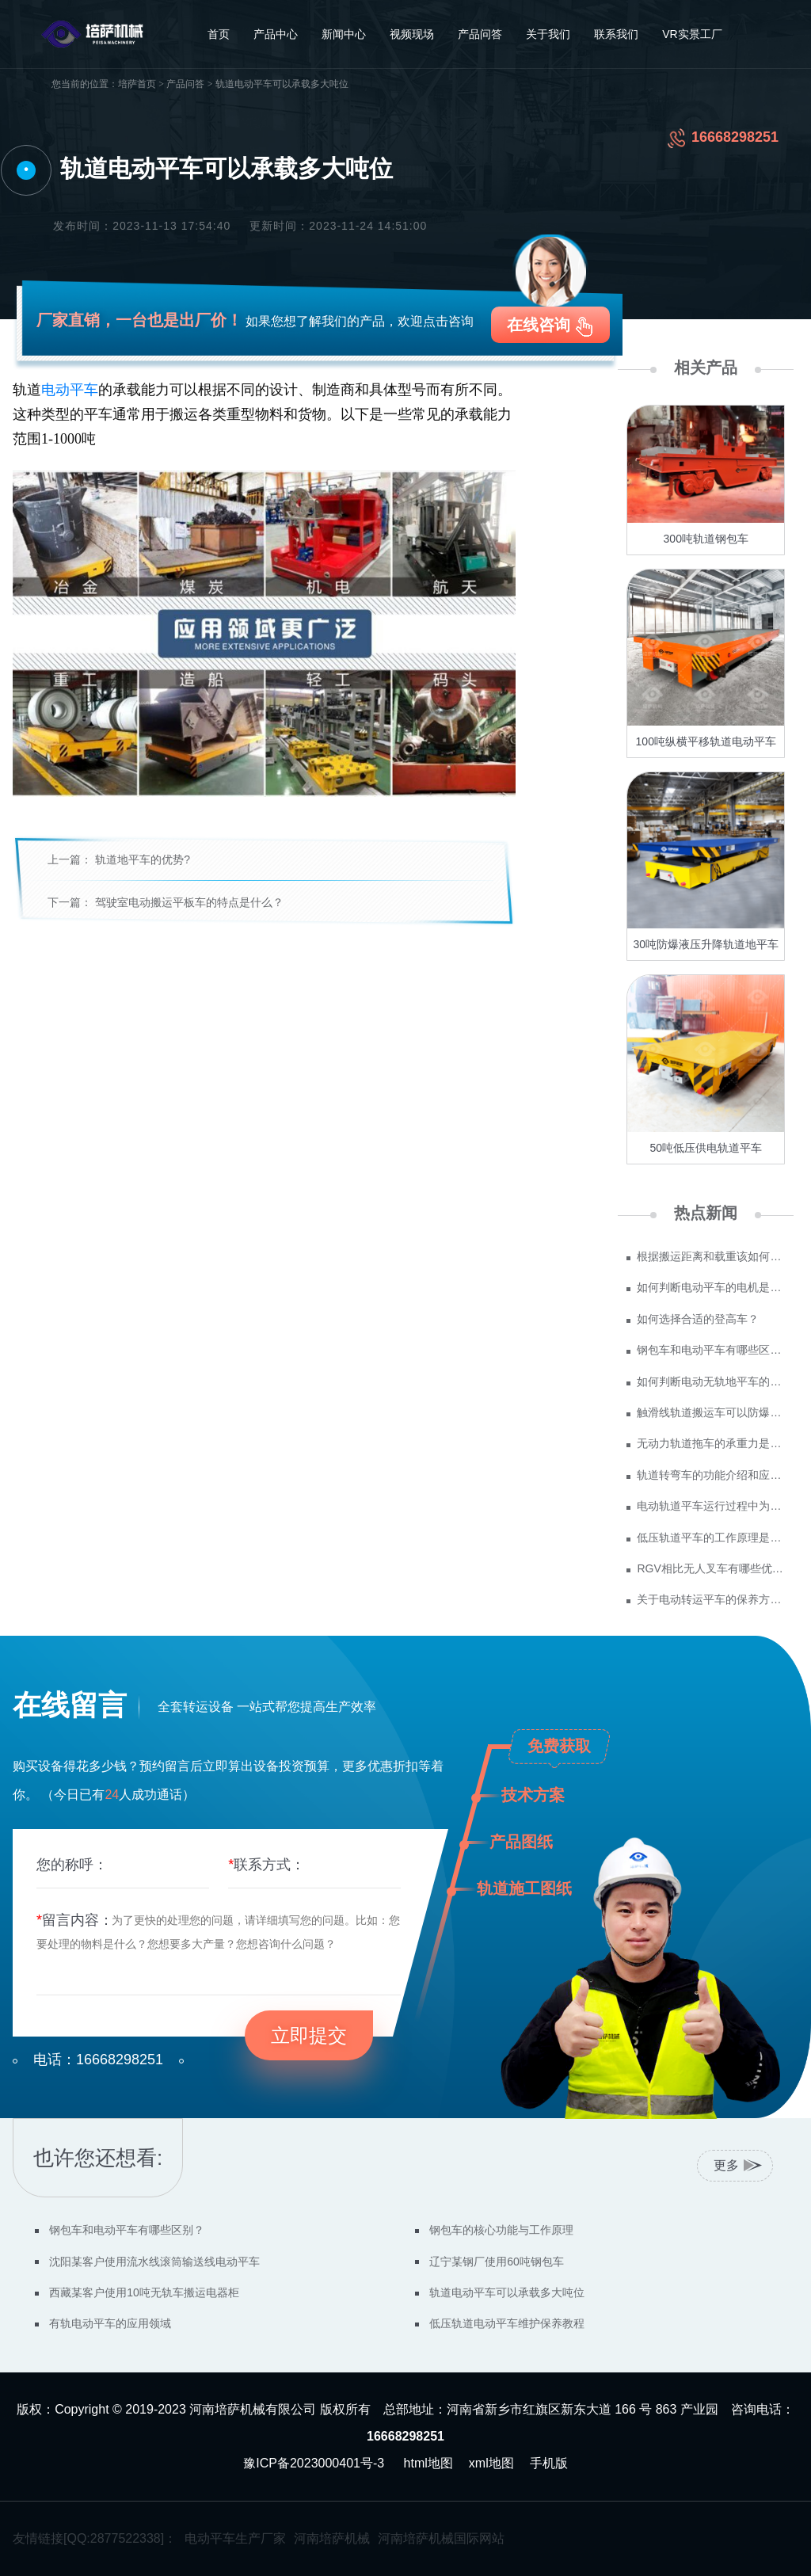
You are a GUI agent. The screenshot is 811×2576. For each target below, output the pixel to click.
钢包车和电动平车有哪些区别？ (711, 1349)
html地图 (428, 2463)
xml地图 (491, 2463)
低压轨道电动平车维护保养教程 (506, 2323)
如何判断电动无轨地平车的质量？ (711, 1381)
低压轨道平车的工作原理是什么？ (711, 1537)
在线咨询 (538, 324)
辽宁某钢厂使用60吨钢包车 (496, 2261)
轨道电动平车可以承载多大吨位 (506, 2292)
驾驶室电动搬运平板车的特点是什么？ (189, 902)
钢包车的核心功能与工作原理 (501, 2230)
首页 (219, 34)
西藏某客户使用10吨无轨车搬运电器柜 (144, 2292)
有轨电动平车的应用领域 (110, 2323)
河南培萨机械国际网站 (441, 2538)
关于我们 (548, 34)
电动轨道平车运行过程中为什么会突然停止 (711, 1505)
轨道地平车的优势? (142, 859)
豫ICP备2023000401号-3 (313, 2463)
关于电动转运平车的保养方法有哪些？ (711, 1599)
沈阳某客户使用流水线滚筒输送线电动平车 (154, 2261)
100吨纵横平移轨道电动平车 (706, 741)
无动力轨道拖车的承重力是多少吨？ (711, 1443)
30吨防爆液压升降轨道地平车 (706, 944)
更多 (726, 2165)
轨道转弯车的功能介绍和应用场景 (711, 1475)
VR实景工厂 (692, 34)
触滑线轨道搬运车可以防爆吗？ (711, 1412)
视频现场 (412, 34)
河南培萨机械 (332, 2538)
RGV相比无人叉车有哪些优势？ (711, 1568)
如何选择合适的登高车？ (698, 1319)
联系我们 (616, 34)
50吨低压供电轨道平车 (705, 1147)
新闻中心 (344, 34)
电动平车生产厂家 (235, 2538)
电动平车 (69, 390)
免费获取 (559, 1746)
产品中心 (275, 34)
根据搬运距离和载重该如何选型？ (711, 1256)
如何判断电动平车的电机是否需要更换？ (711, 1287)
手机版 (549, 2463)
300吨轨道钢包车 (706, 538)
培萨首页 (137, 84)
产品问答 (480, 34)
